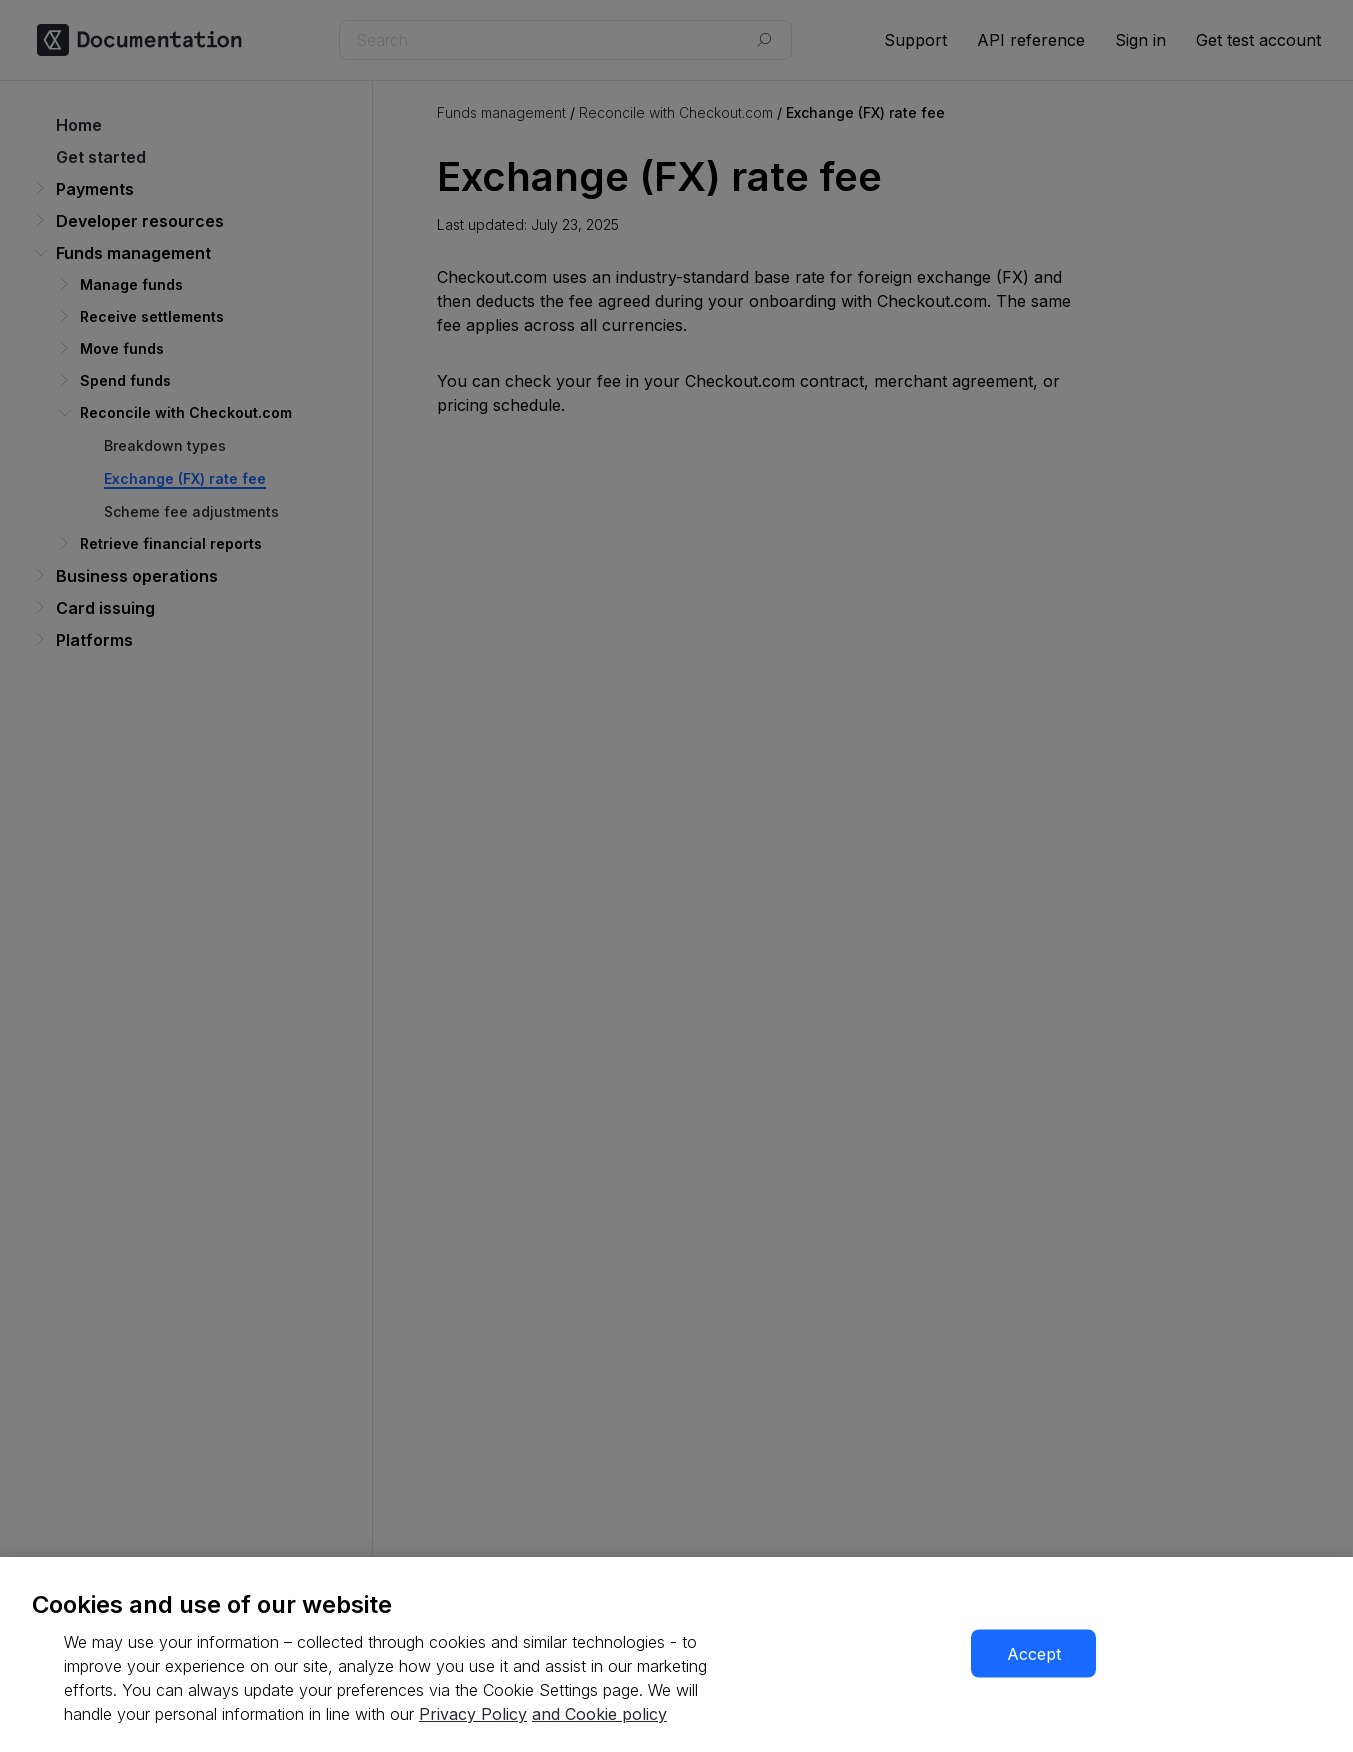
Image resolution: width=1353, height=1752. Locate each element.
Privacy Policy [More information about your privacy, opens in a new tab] (473, 1714)
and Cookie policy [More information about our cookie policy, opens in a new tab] (599, 1714)
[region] (676, 1654)
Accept (1034, 1654)
